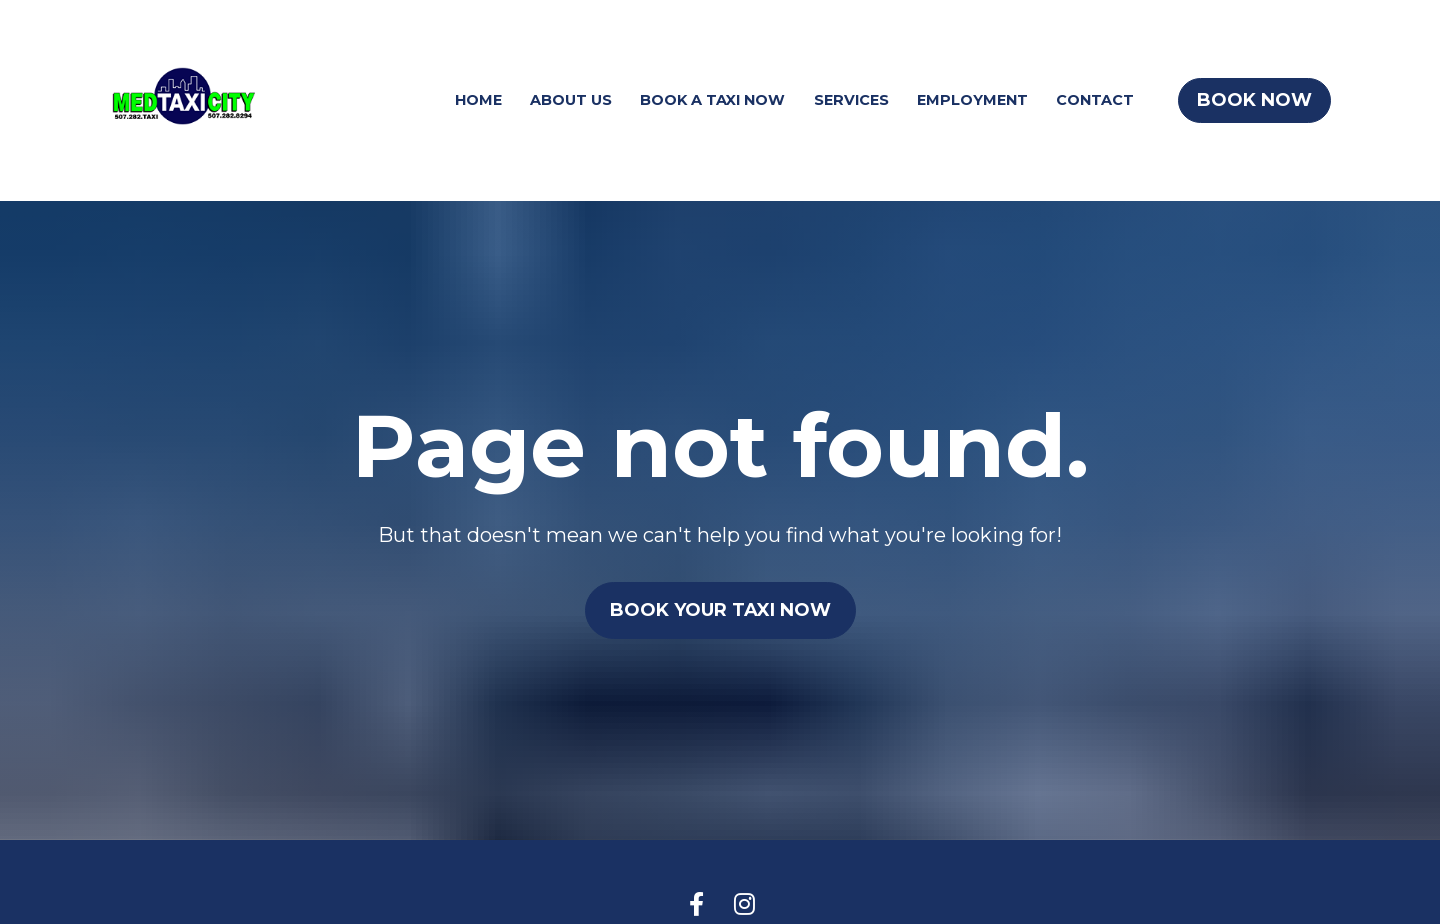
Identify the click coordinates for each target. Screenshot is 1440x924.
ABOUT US (571, 100)
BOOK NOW (1254, 100)
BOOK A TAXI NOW (712, 100)
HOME (478, 100)
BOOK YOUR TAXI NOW (720, 600)
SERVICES (851, 100)
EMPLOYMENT (972, 100)
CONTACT (1095, 100)
